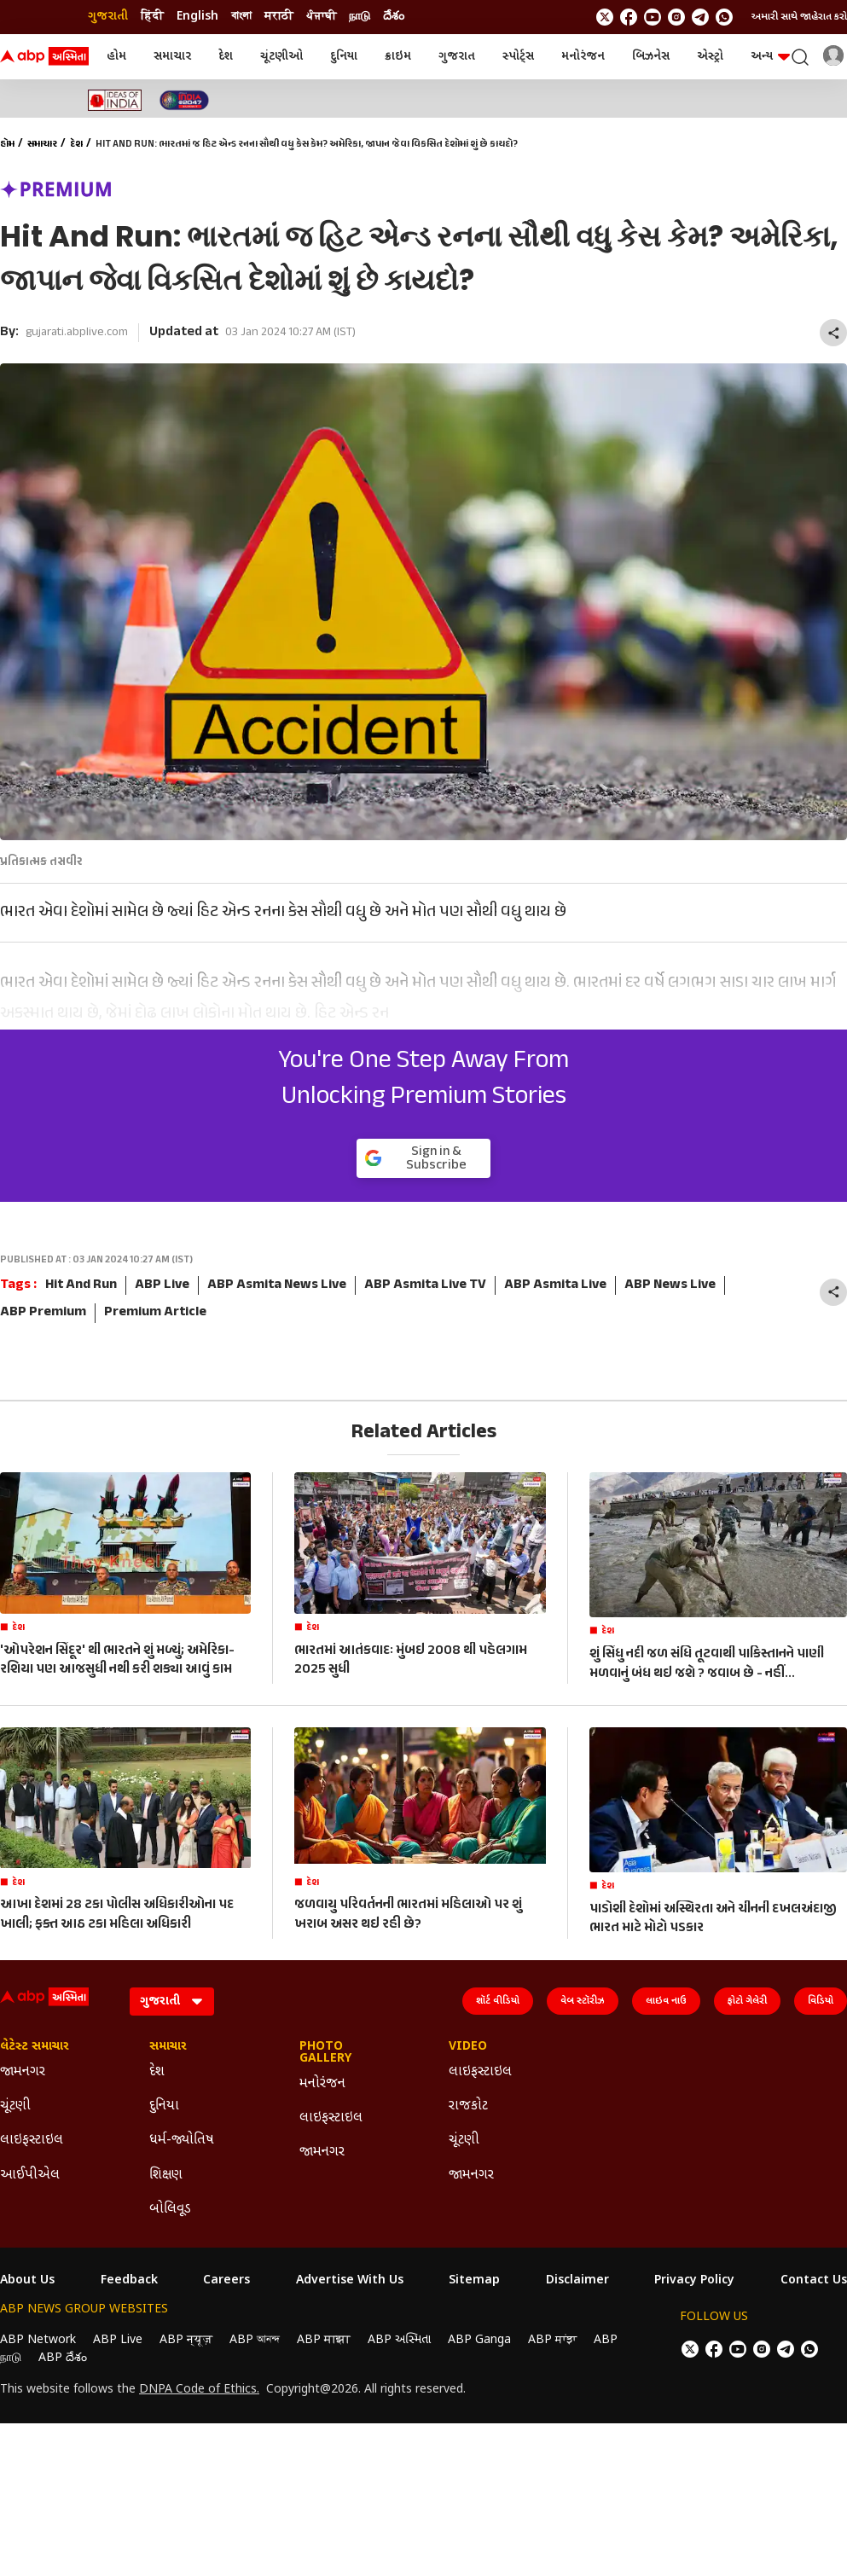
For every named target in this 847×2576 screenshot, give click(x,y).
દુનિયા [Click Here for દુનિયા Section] (164, 2106)
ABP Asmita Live (555, 1285)
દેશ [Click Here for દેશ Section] (157, 2072)
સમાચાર (172, 57)
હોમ (116, 57)
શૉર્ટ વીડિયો (497, 2001)
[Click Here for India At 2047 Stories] (184, 100)
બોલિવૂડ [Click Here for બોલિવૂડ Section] (170, 2210)
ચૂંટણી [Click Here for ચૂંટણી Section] (15, 2106)
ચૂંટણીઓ (281, 57)
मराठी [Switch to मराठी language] (278, 17)
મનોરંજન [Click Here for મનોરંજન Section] (322, 2084)
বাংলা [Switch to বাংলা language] (241, 17)
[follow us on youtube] (652, 17)
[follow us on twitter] (605, 17)
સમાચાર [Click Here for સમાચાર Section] (168, 2047)
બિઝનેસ (651, 57)
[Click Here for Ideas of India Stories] (115, 100)
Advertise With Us (349, 2281)
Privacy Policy (694, 2281)
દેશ (225, 57)
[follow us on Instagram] (676, 17)
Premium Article (155, 1312)
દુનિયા (343, 57)
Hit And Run (81, 1285)
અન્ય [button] (770, 57)
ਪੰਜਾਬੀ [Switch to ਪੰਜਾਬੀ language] (321, 17)
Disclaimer (577, 2281)
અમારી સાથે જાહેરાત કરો (799, 17)
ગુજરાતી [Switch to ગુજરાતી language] (108, 17)
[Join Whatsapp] (724, 17)
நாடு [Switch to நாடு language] (359, 17)
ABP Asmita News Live (276, 1285)
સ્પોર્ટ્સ (518, 57)
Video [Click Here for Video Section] (468, 2047)
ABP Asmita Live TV (425, 1285)
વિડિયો (820, 2001)
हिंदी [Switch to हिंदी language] (152, 17)
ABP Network (38, 2340)
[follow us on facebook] (628, 17)
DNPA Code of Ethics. (199, 2390)
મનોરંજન (583, 57)
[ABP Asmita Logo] (44, 57)
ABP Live (162, 1285)
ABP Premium (43, 1312)
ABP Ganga (479, 2340)
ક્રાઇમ (398, 57)
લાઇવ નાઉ (666, 2001)
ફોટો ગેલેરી (747, 2001)
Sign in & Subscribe (416, 1158)
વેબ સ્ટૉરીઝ (582, 2001)
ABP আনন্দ (254, 2340)
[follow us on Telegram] (700, 17)
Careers (226, 2281)
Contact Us (813, 2281)
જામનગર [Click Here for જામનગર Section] (22, 2072)
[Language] (172, 2001)
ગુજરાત (456, 57)
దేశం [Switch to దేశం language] (393, 17)
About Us (27, 2281)
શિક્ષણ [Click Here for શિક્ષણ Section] (166, 2175)
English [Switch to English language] (197, 17)
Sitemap (474, 2281)
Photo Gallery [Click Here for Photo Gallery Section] (325, 2053)
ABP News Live (670, 1285)
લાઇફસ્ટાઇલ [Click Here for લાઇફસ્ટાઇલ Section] (31, 2141)
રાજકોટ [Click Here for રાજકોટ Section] (468, 2106)
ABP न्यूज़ (186, 2340)
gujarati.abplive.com (77, 332)
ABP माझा (324, 2340)
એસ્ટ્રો (710, 57)
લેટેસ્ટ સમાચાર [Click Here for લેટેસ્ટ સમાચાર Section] (34, 2047)
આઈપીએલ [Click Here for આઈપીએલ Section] (30, 2175)
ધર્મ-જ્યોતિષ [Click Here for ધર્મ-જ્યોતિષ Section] (181, 2141)
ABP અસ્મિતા (399, 2340)
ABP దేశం (62, 2358)
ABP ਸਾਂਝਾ (552, 2340)
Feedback (129, 2281)
